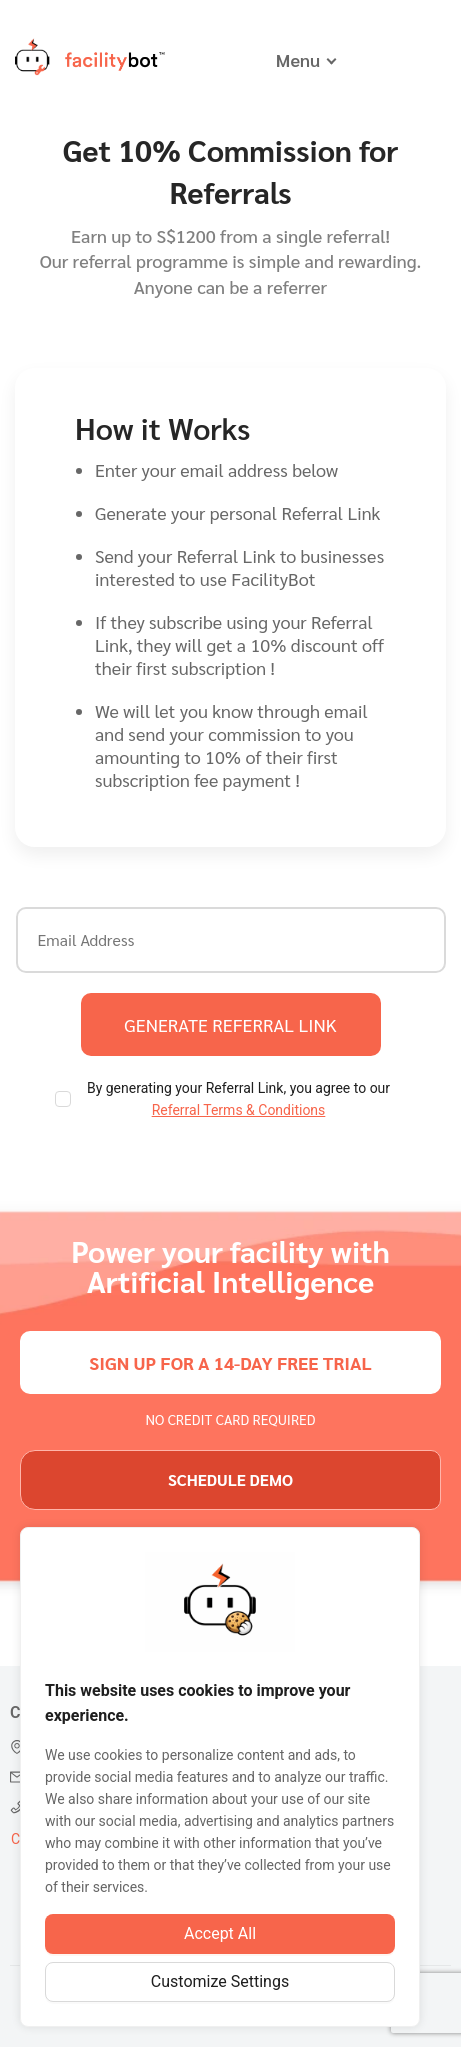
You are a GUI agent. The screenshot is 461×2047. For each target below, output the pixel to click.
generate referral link (230, 1024)
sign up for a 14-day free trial (230, 1362)
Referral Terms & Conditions (239, 1110)
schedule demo (230, 1479)
